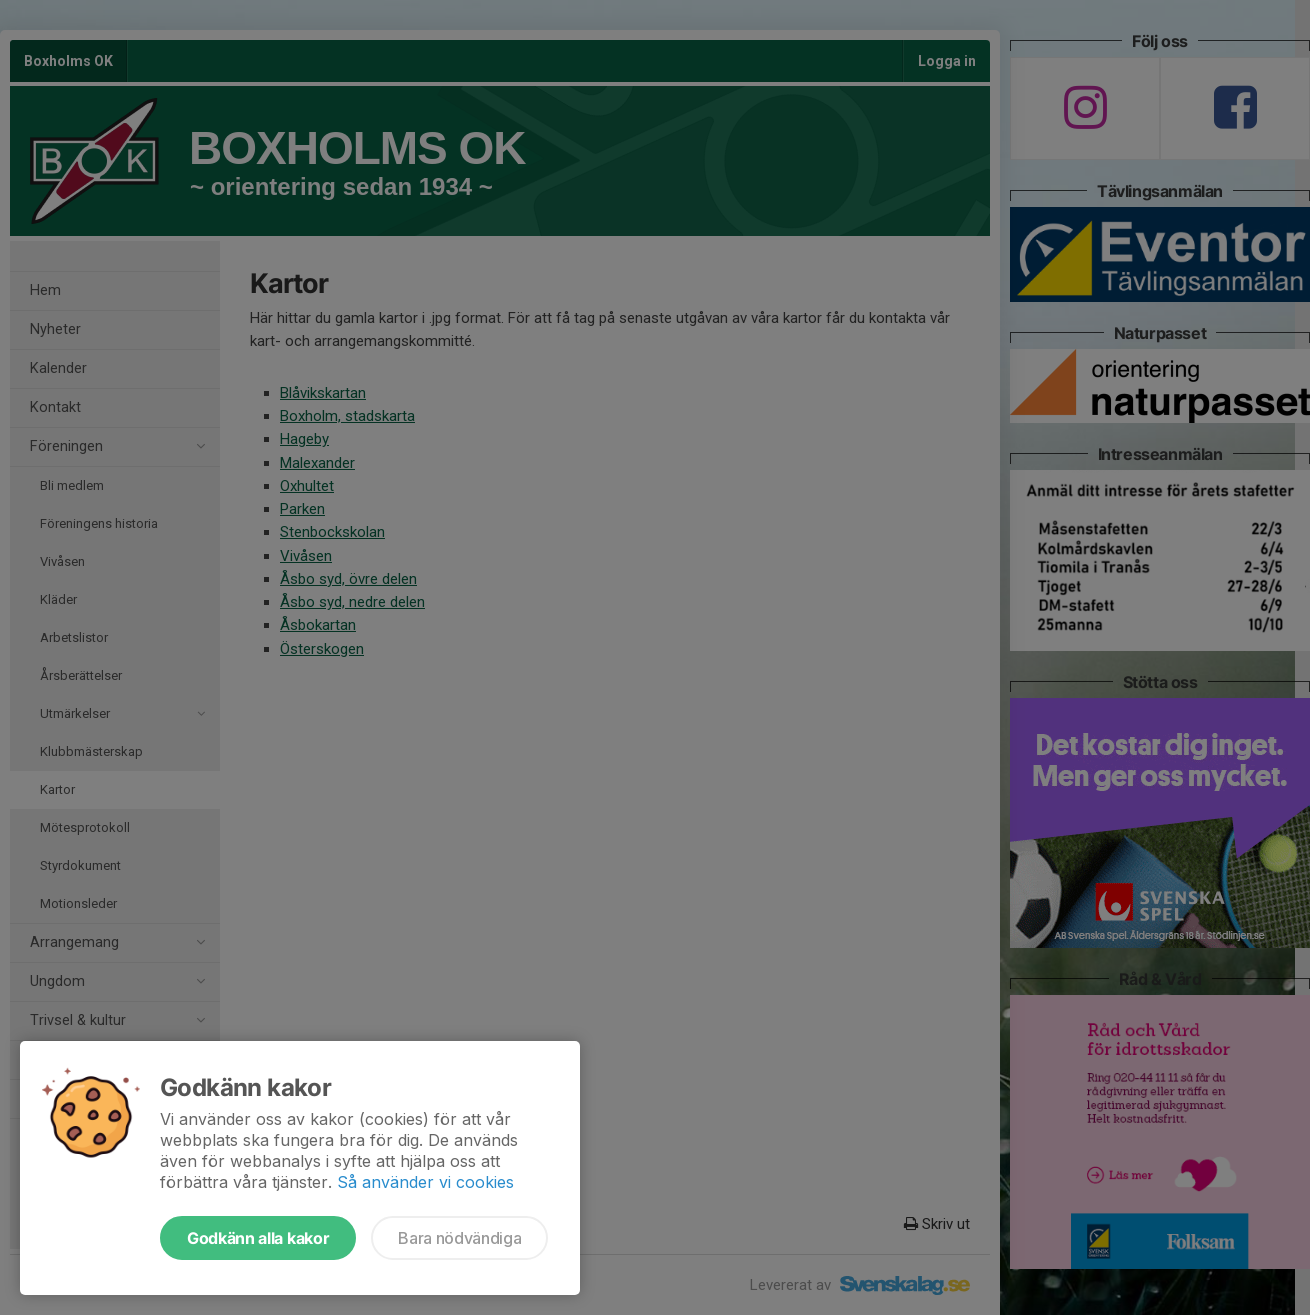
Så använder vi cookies (425, 1182)
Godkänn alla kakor (258, 1238)
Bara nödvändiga (459, 1238)
